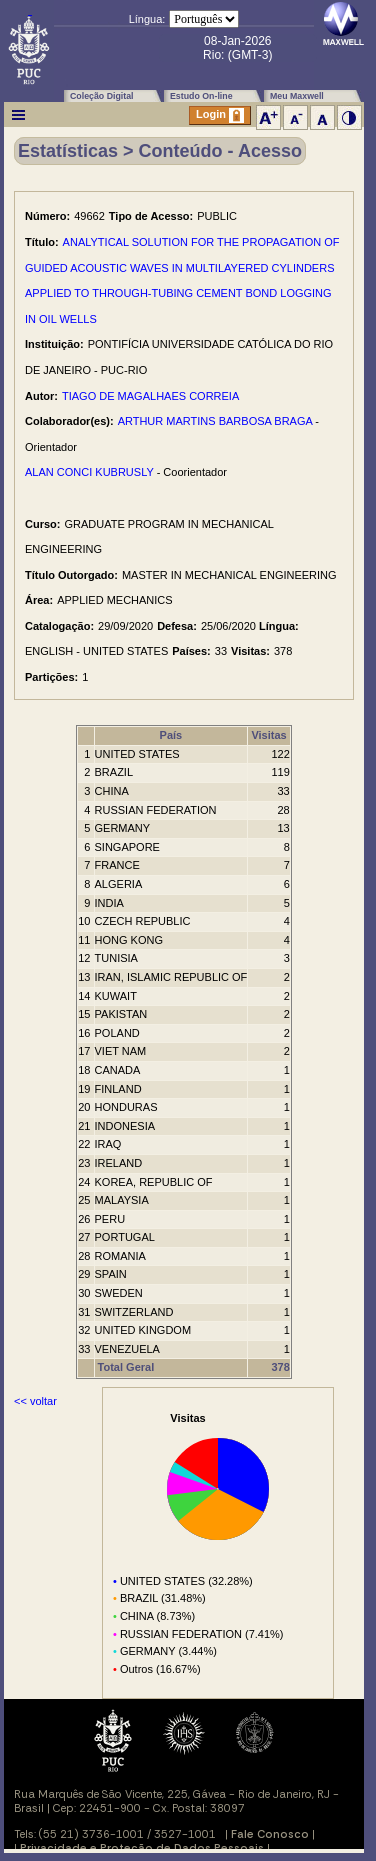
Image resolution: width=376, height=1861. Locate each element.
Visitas (268, 735)
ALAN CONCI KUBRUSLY (89, 472)
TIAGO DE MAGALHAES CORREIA (150, 396)
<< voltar (35, 1401)
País (171, 735)
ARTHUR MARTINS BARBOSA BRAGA (215, 421)
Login (220, 115)
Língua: (147, 19)
